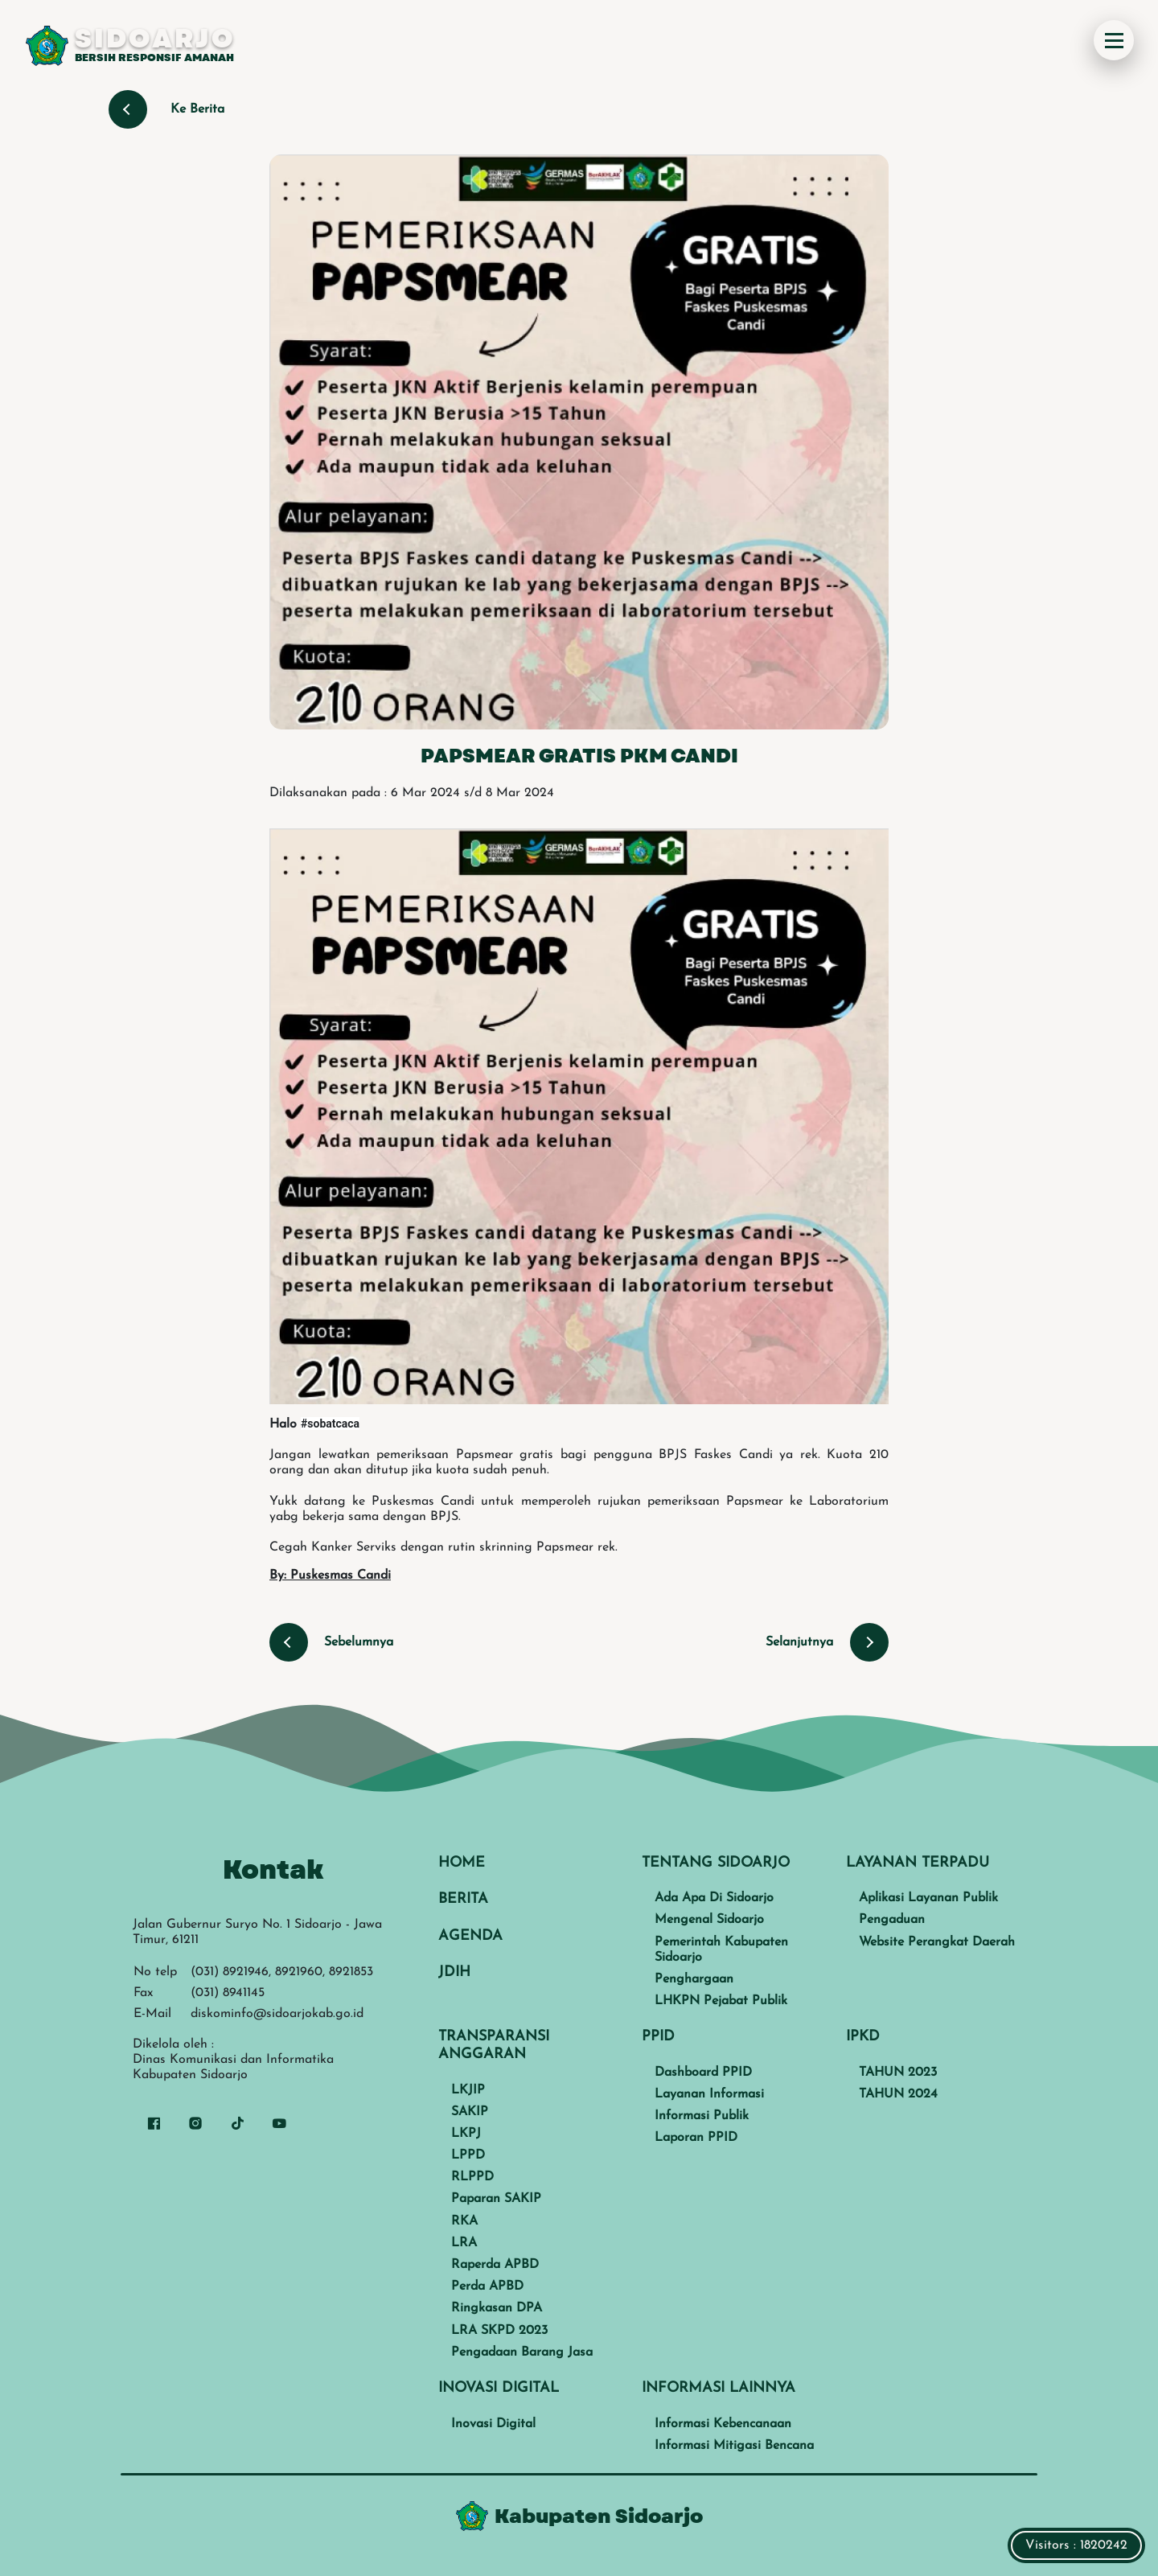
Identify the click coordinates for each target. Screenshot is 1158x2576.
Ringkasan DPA (496, 2308)
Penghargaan (694, 1979)
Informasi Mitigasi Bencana (734, 2445)
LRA (464, 2243)
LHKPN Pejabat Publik (721, 2001)
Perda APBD (487, 2286)
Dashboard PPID (703, 2072)
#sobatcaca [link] (330, 1423)
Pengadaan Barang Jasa (522, 2352)
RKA (464, 2221)
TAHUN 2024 (898, 2094)
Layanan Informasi (709, 2094)
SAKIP (469, 2112)
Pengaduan (892, 1919)
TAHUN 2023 (898, 2072)
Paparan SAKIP (496, 2198)
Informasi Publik (702, 2116)
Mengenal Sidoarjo (709, 1919)
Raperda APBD (495, 2264)
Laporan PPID (696, 2137)
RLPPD (472, 2177)
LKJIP (468, 2090)
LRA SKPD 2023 (499, 2330)
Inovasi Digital (493, 2424)
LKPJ (466, 2133)
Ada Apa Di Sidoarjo (714, 1898)
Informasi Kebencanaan (723, 2424)
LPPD (468, 2155)
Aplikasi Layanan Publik (928, 1898)
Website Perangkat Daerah (937, 1942)
